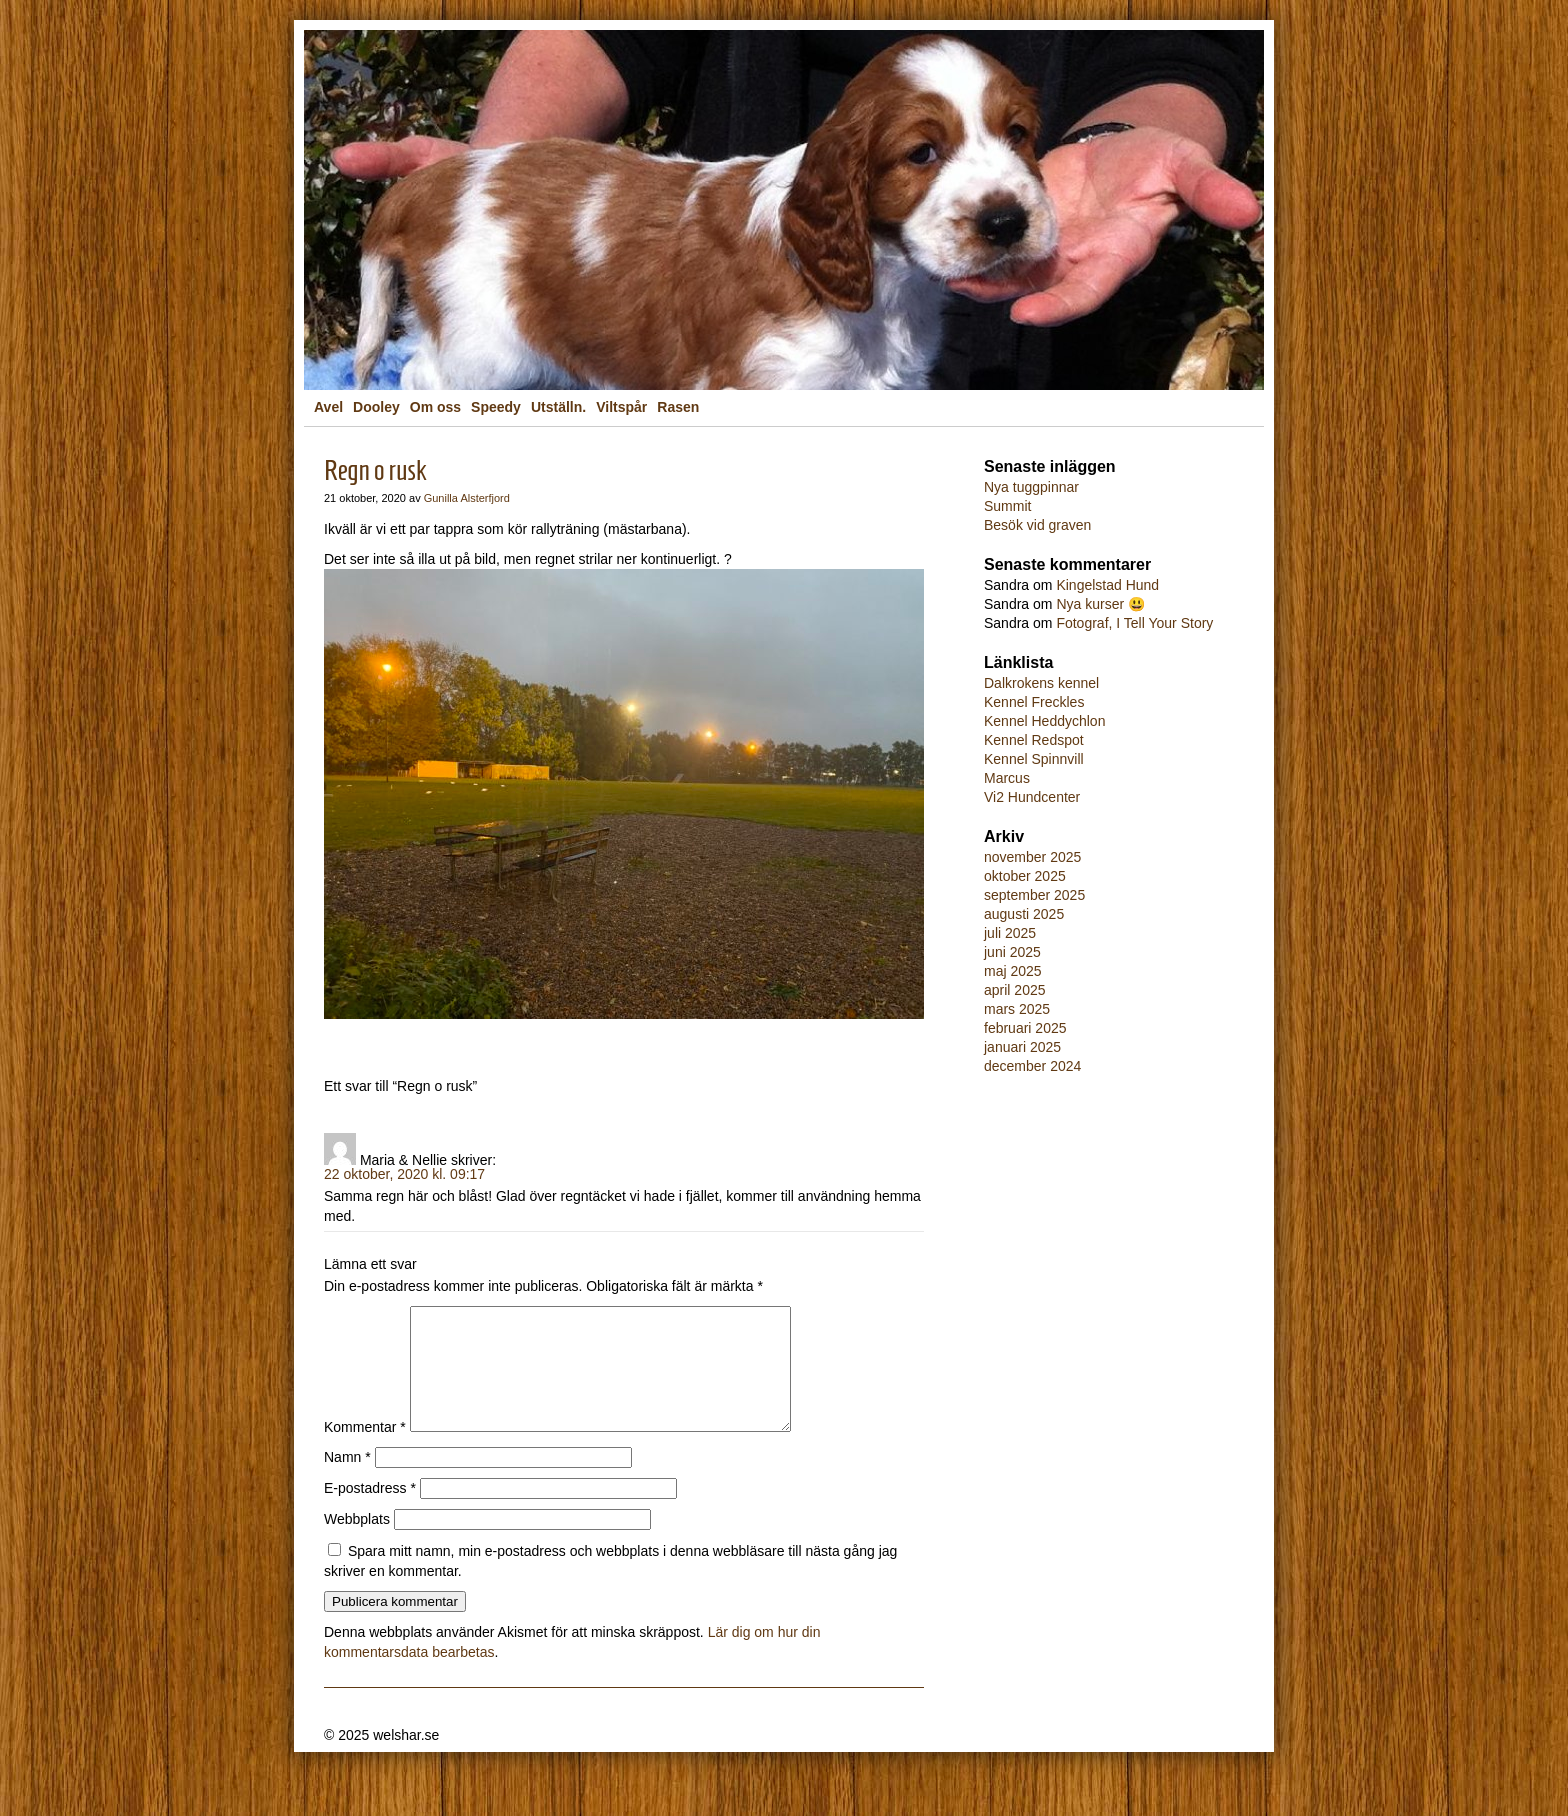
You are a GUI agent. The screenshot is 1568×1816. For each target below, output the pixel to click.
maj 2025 (1013, 971)
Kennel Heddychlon (1044, 721)
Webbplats (357, 1543)
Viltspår (621, 407)
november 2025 (1032, 857)
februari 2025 (1025, 1028)
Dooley (376, 407)
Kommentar (365, 1451)
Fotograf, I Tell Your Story (1134, 623)
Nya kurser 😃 (1100, 604)
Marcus (1007, 778)
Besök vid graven (1037, 525)
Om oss (435, 407)
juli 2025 (1010, 933)
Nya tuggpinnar (1031, 487)
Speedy (496, 407)
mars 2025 (1017, 1009)
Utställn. (558, 407)
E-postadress (370, 1512)
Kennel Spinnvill (1034, 759)
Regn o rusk (375, 470)
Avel (328, 407)
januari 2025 (1022, 1047)
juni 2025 (1012, 952)
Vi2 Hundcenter (1032, 797)
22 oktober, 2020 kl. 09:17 (404, 1174)
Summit (1007, 506)
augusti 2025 (1024, 914)
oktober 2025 (1025, 876)
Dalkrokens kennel (1041, 683)
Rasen (678, 407)
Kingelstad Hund (1107, 585)
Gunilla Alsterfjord (467, 498)
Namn (347, 1481)
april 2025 (1015, 990)
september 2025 (1034, 895)
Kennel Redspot (1034, 740)
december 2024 (1032, 1066)
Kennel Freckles (1034, 702)
